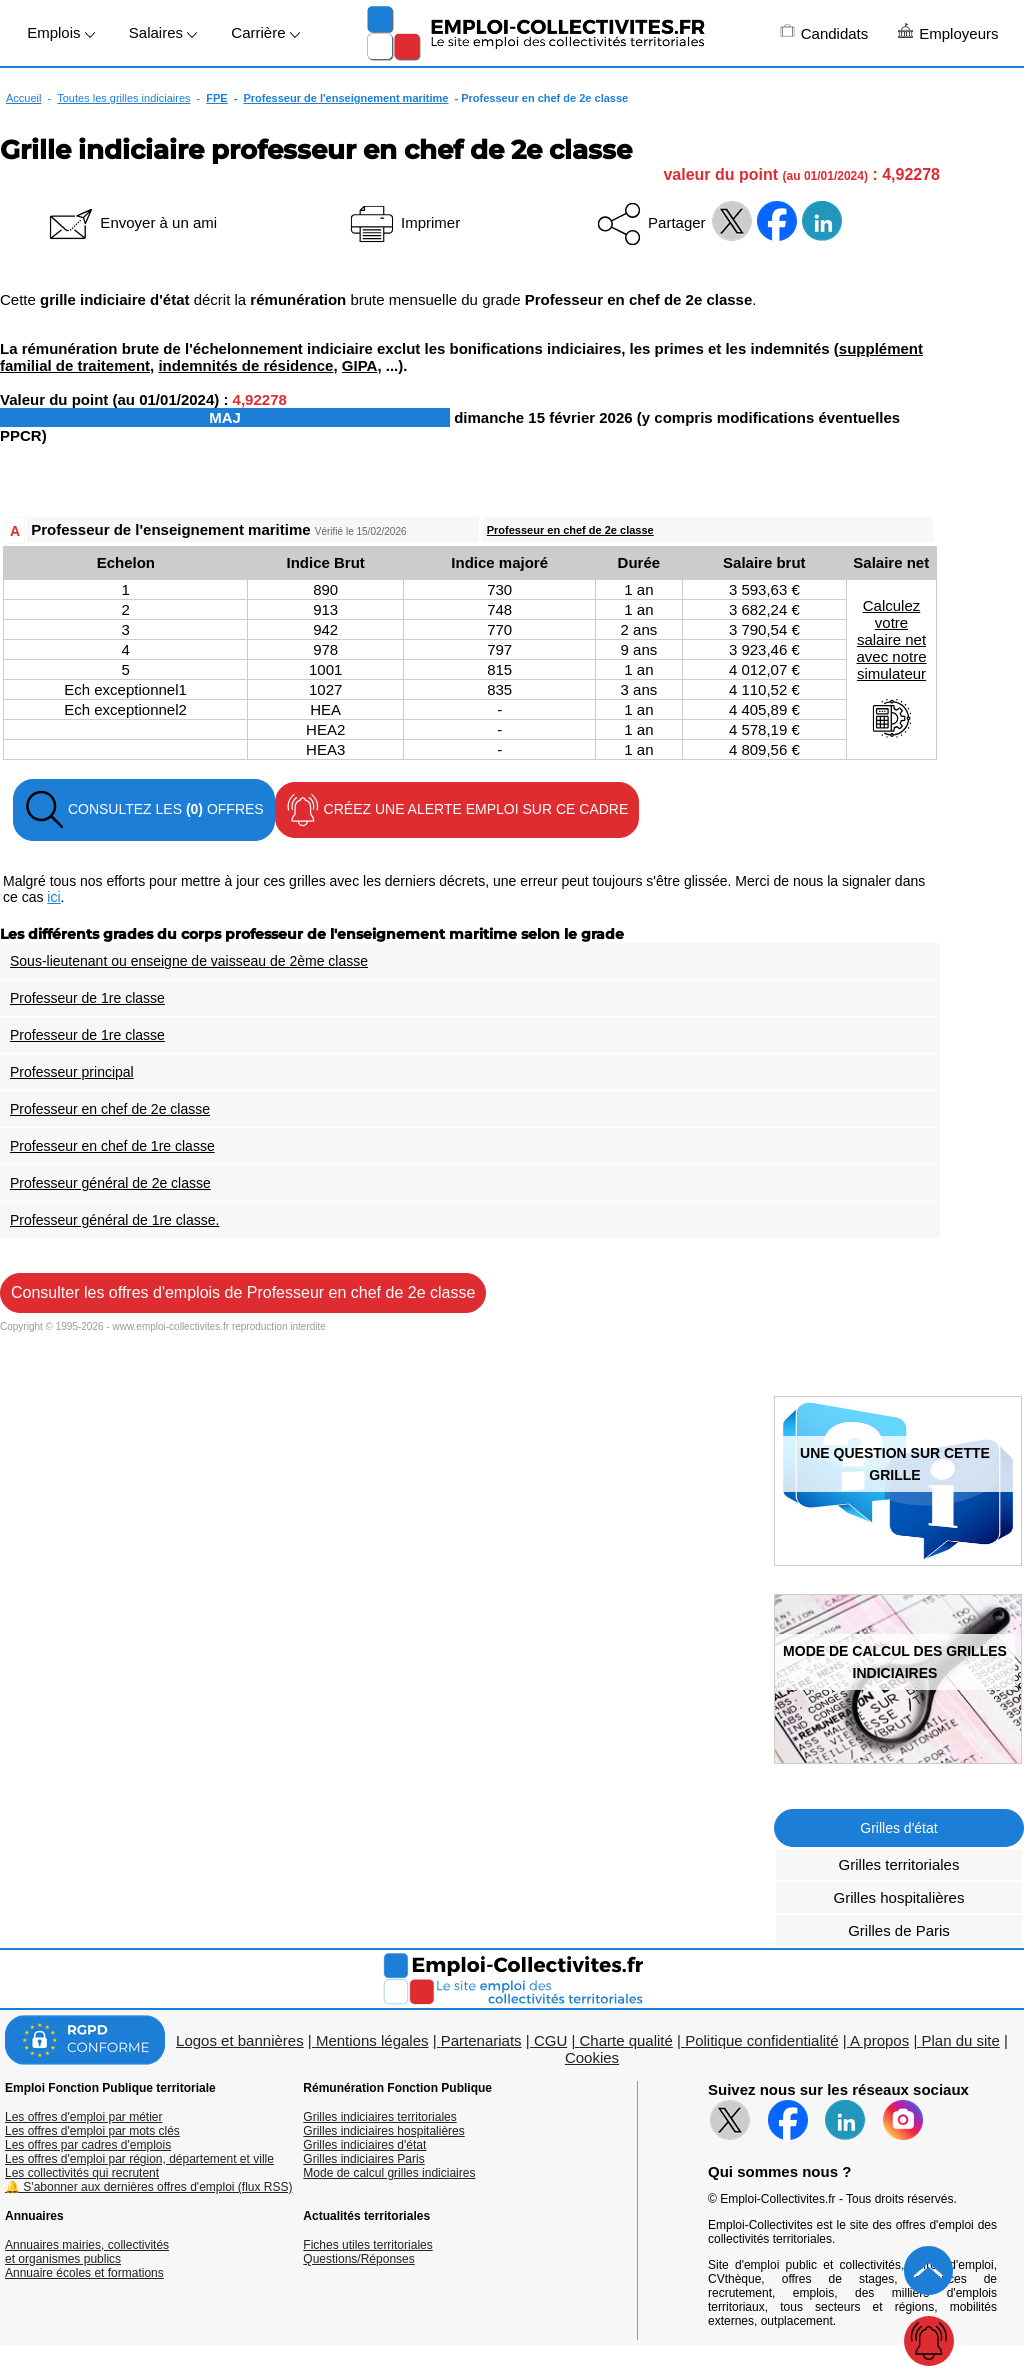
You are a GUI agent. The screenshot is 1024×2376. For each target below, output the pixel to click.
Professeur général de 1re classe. (114, 1220)
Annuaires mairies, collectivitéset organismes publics (87, 2252)
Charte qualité (625, 2040)
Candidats (824, 32)
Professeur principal (72, 1072)
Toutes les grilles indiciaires (123, 98)
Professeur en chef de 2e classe (570, 530)
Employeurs (948, 32)
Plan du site (960, 2040)
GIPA (360, 365)
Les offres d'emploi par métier (83, 2117)
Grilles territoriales (899, 1864)
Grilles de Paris (899, 1930)
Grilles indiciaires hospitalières (383, 2131)
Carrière (265, 32)
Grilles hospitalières (899, 1897)
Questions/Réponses (358, 2259)
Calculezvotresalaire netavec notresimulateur (891, 668)
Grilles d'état (898, 1828)
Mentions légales (372, 2040)
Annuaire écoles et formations (84, 2273)
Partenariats (481, 2040)
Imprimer (403, 222)
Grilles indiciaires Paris (363, 2159)
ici (53, 897)
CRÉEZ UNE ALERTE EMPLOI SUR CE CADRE (457, 810)
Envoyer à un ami (131, 222)
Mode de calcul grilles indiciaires (389, 2173)
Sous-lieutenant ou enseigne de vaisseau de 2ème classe (189, 961)
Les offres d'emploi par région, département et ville (139, 2159)
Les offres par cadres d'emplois (88, 2145)
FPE (216, 98)
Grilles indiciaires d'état (364, 2145)
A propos (879, 2040)
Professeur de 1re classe (87, 998)
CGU (550, 2040)
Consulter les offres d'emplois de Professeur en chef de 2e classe (243, 1292)
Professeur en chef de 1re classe (112, 1146)
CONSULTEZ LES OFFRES (144, 810)
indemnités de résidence (245, 365)
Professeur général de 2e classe (110, 1183)
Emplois (61, 32)
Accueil (23, 98)
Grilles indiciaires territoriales (379, 2117)
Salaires (163, 32)
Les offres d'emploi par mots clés (92, 2131)
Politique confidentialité (761, 2040)
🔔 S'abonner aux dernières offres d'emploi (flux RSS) (149, 2187)
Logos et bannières (240, 2040)
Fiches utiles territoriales (367, 2245)
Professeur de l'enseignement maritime (346, 98)
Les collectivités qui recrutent (82, 2173)
